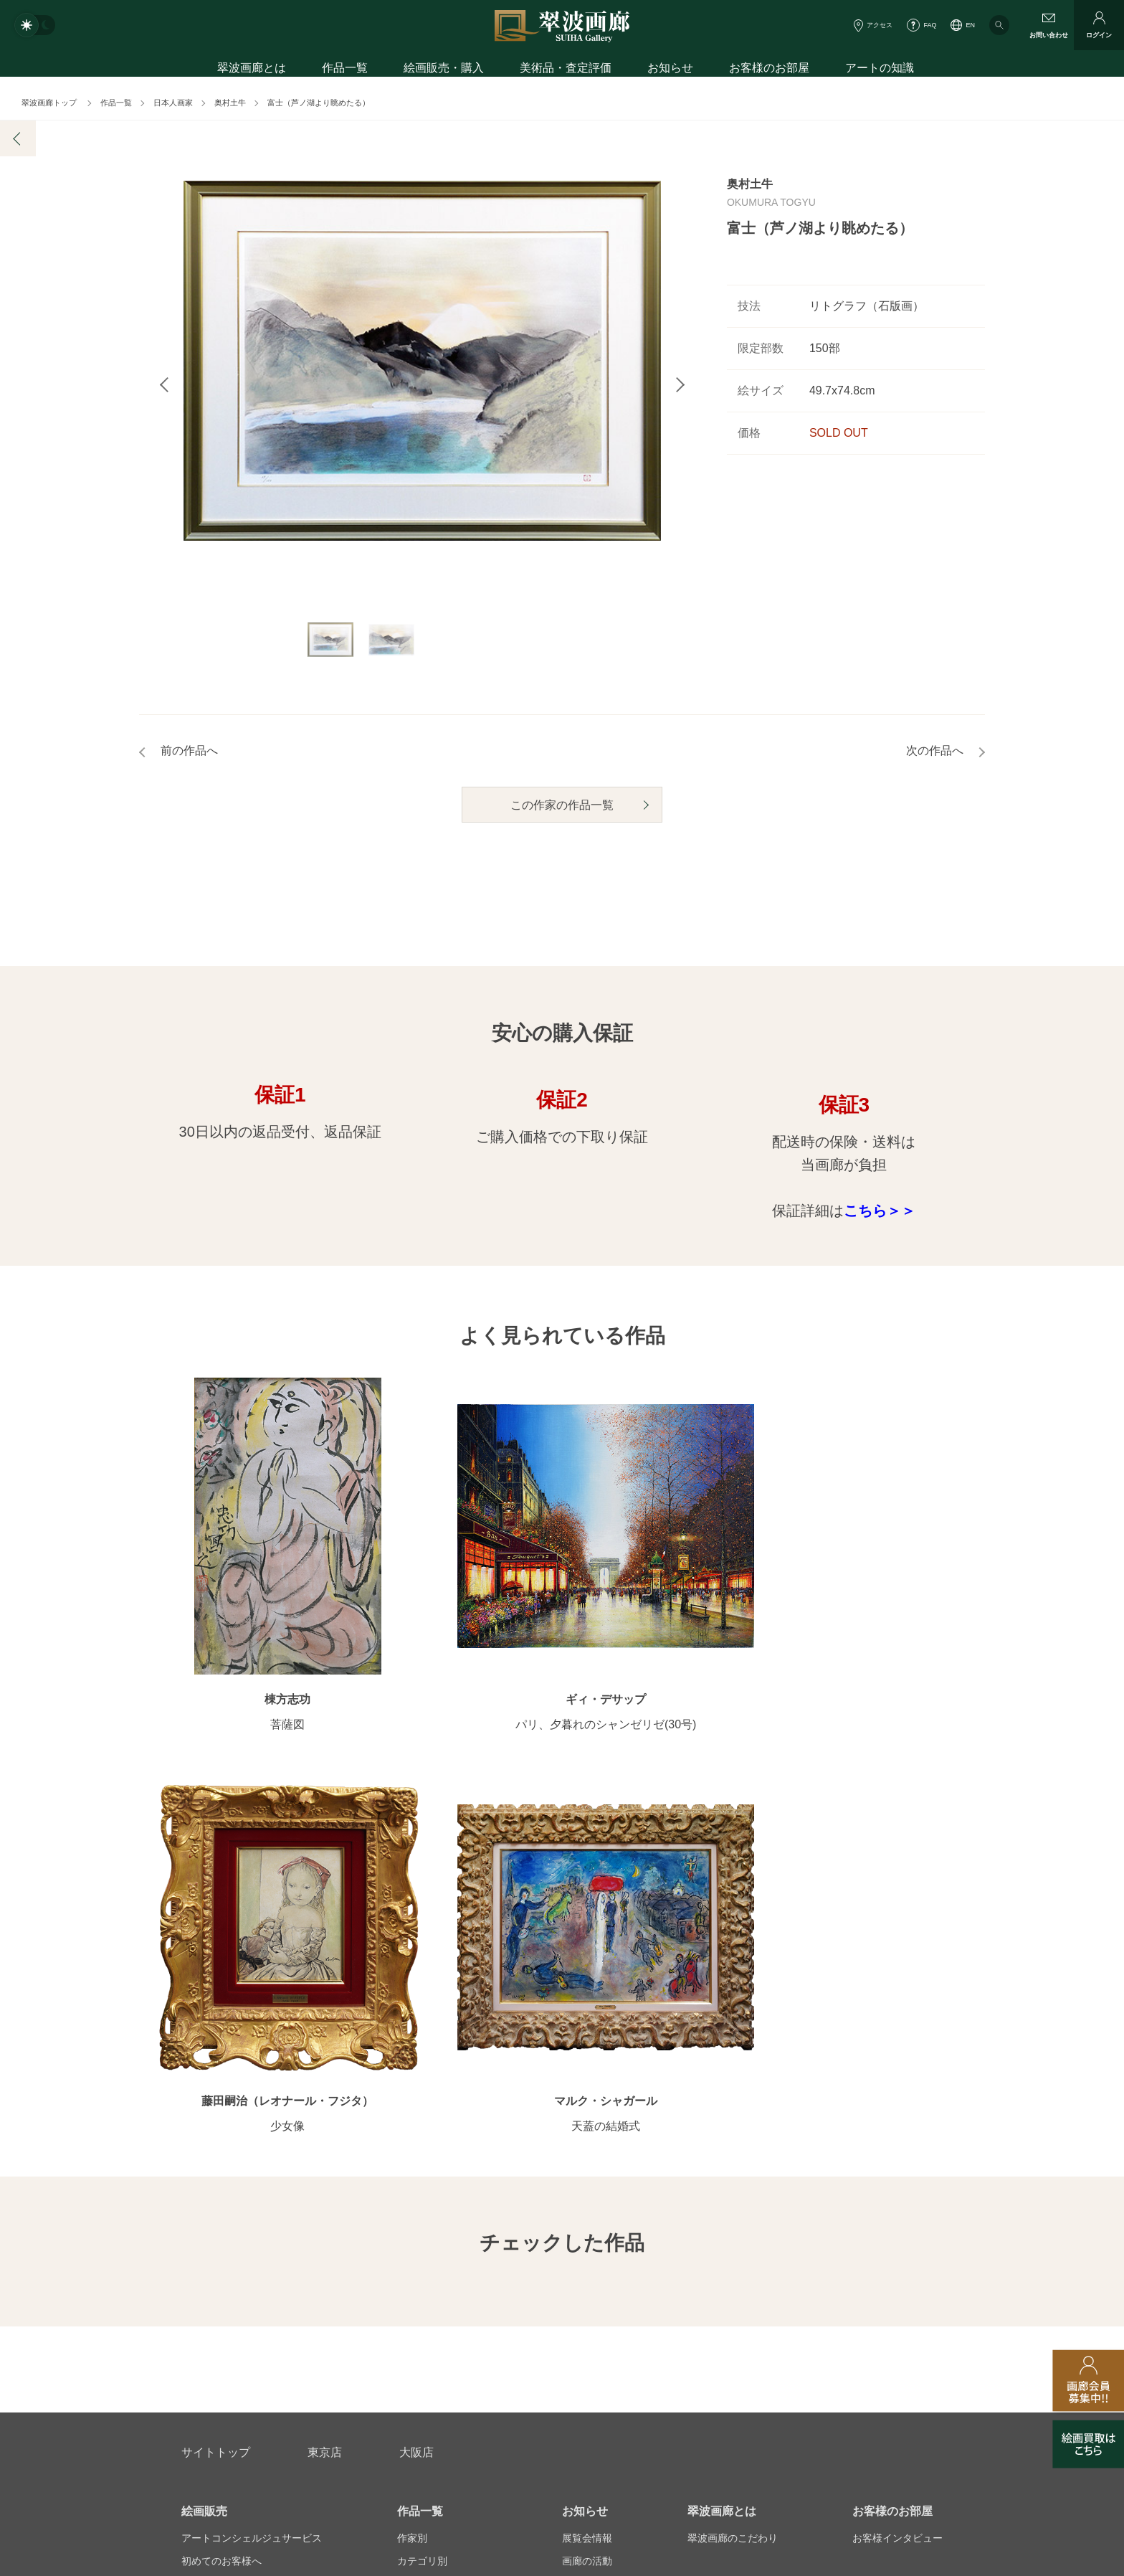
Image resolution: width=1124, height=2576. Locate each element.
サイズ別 (417, 2150)
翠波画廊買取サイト (897, 2346)
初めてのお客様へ (221, 2105)
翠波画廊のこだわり (732, 2082)
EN (970, 25)
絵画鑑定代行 (491, 2276)
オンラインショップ (442, 2173)
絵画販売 (204, 2055)
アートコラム (882, 2173)
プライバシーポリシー (659, 2346)
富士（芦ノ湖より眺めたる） (318, 102)
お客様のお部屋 (769, 70)
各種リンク (781, 2346)
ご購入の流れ (211, 2150)
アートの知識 (879, 70)
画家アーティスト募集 (318, 2346)
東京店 (325, 1996)
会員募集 (201, 2196)
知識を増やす (886, 2147)
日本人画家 (173, 102)
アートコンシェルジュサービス (251, 2082)
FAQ (929, 25)
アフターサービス (353, 2276)
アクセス (879, 25)
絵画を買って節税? (895, 2196)
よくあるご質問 (216, 2173)
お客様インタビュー (897, 2082)
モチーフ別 (422, 2128)
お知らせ (670, 70)
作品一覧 (345, 70)
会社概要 (201, 2346)
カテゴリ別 (422, 2105)
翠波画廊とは (251, 70)
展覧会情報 (587, 2082)
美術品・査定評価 (565, 70)
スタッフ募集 (445, 2346)
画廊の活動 (587, 2105)
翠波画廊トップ (49, 102)
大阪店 (416, 1996)
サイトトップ (215, 1996)
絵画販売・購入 (444, 70)
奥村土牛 (230, 102)
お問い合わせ (215, 2276)
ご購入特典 (206, 2128)
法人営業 (542, 2346)
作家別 (412, 2082)
